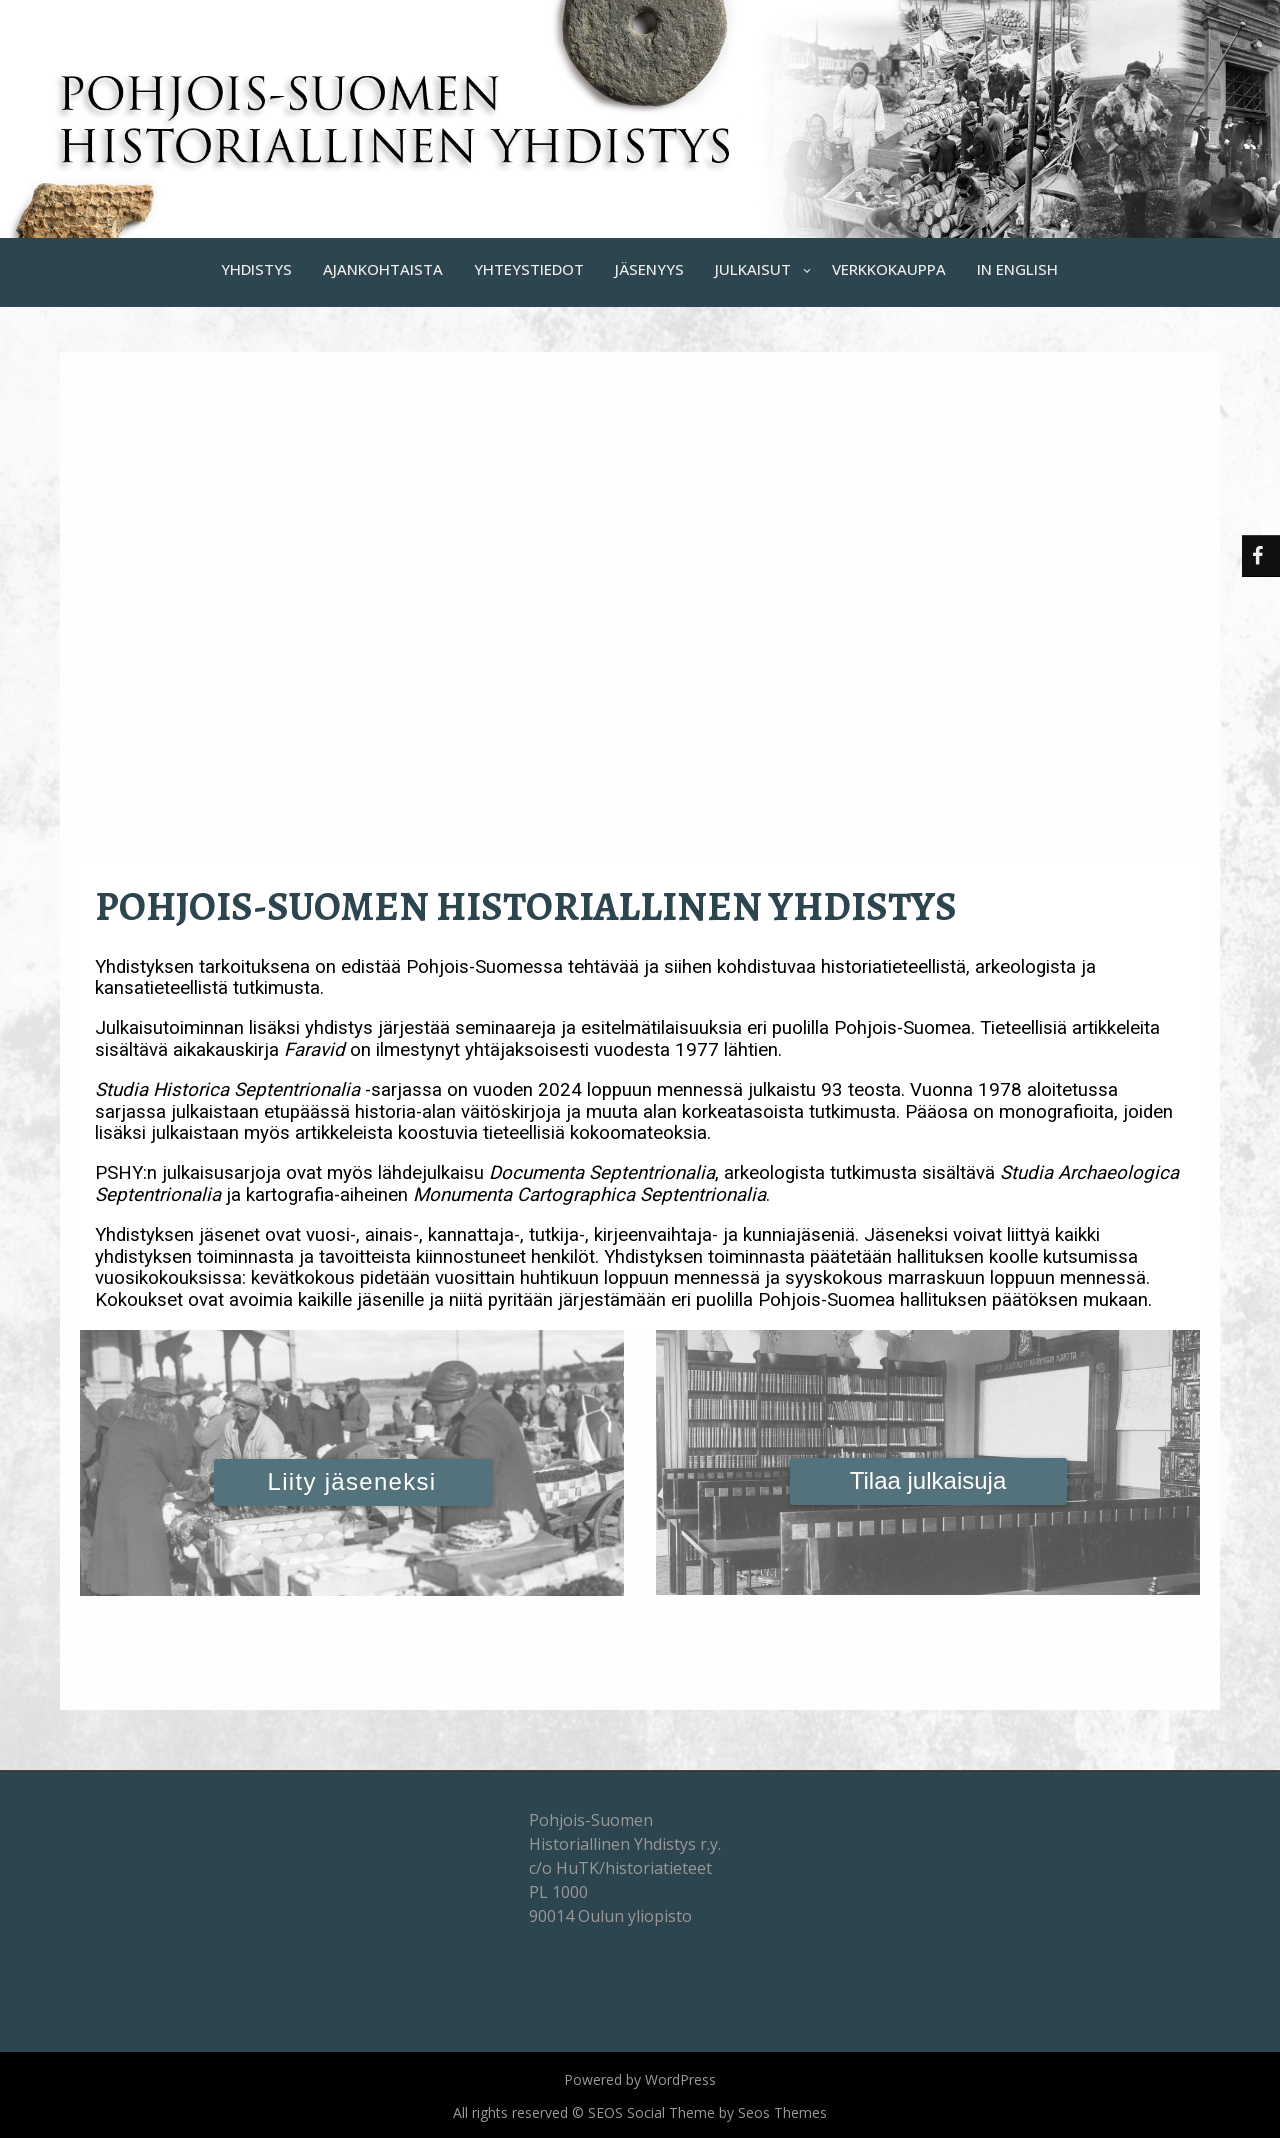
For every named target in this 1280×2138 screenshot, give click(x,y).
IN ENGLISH (1017, 269)
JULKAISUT (753, 269)
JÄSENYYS (649, 269)
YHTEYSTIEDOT (529, 269)
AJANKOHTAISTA (383, 269)
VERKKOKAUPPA (889, 269)
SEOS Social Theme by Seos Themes (707, 2112)
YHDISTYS (256, 269)
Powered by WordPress (640, 2079)
